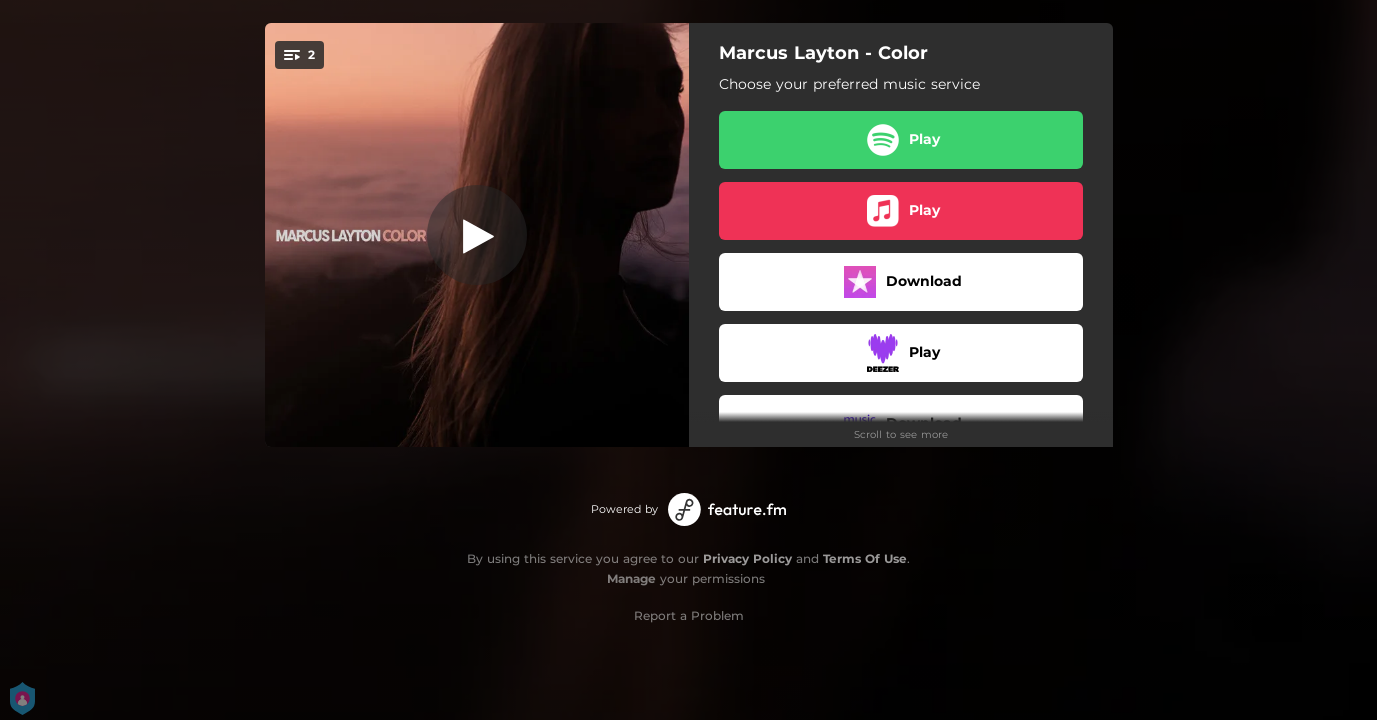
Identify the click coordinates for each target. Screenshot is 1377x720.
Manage (631, 578)
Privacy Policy (747, 558)
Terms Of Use (865, 558)
